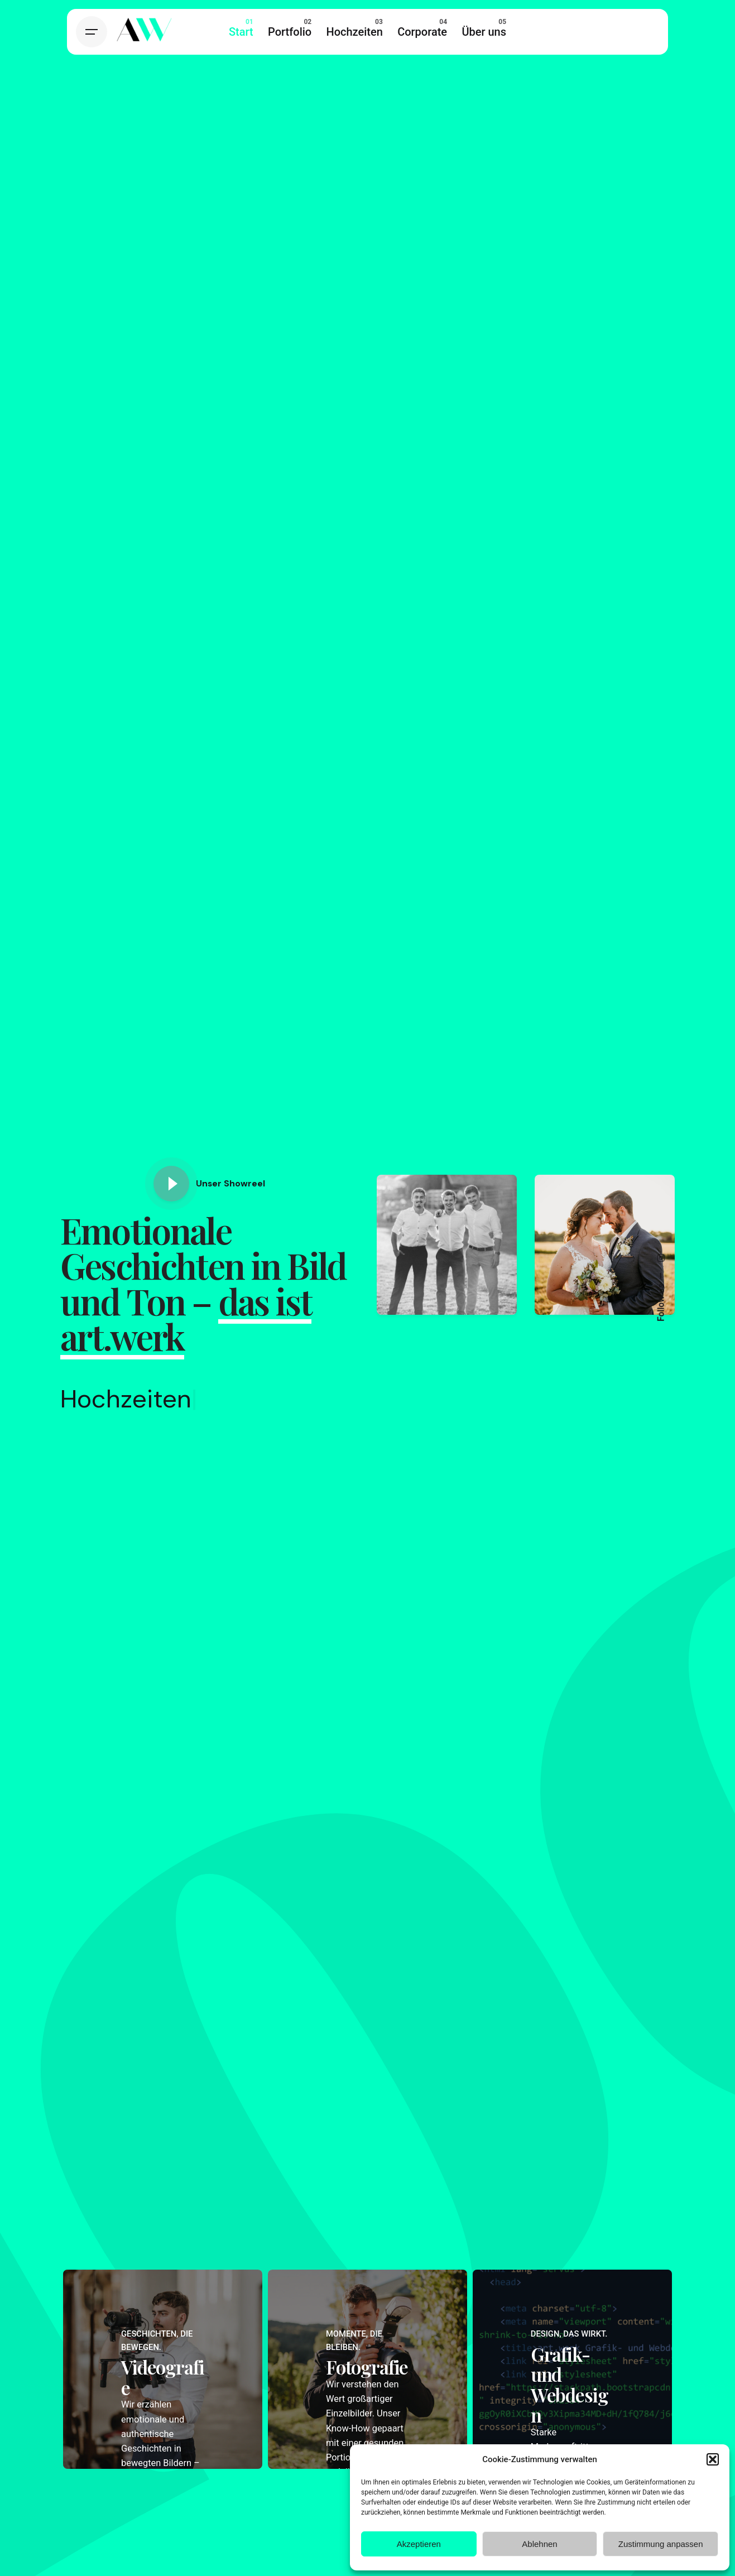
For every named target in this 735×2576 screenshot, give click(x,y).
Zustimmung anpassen (660, 2544)
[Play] (171, 1184)
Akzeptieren (419, 2544)
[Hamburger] (91, 31)
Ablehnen (539, 2544)
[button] (712, 2459)
